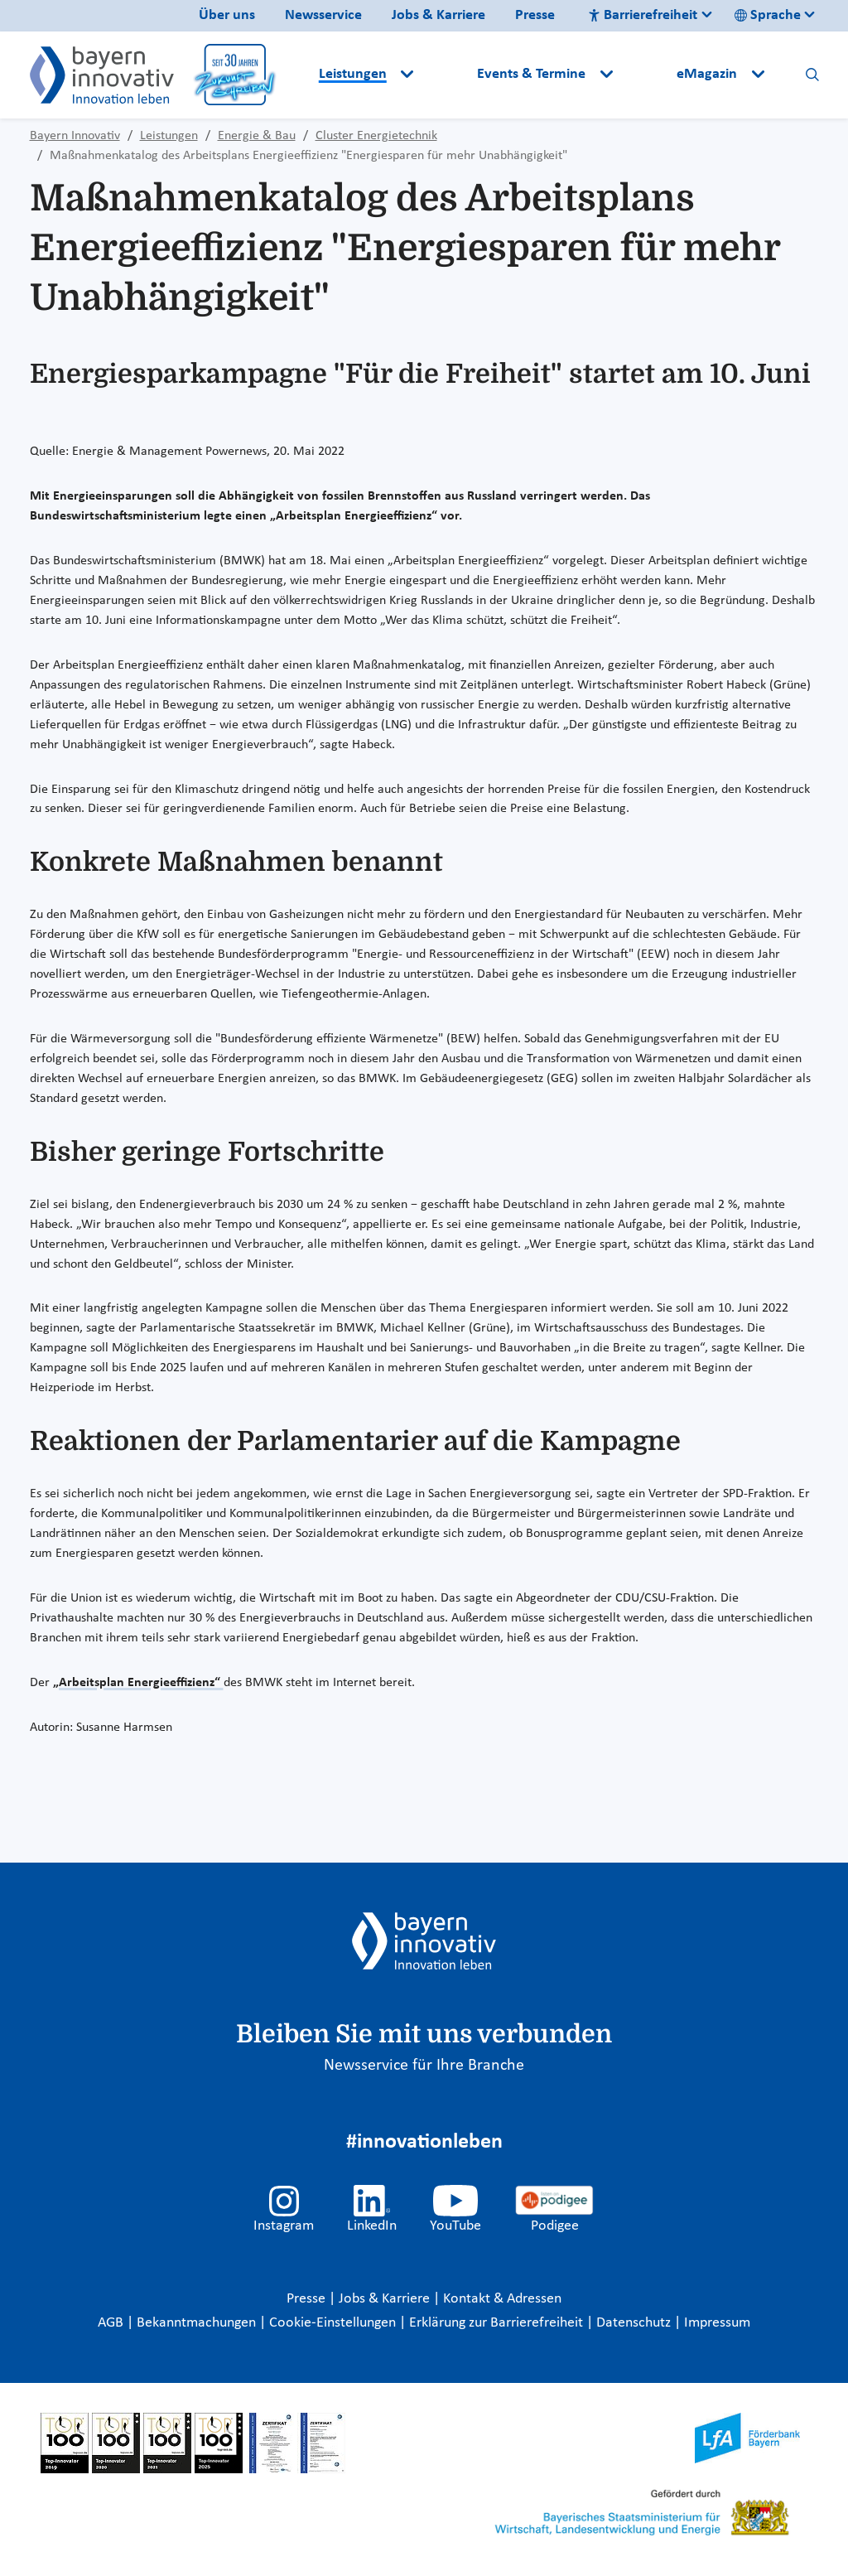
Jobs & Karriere (438, 15)
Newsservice (323, 15)
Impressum (717, 2323)
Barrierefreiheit (642, 15)
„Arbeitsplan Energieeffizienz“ (138, 1682)
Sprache (768, 15)
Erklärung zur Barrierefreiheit (497, 2323)
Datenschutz (635, 2323)
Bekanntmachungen (198, 2323)
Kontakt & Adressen (502, 2299)
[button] (447, 74)
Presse (535, 15)
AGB (112, 2323)
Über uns (227, 15)
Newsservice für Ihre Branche (424, 2065)
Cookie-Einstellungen (332, 2323)
